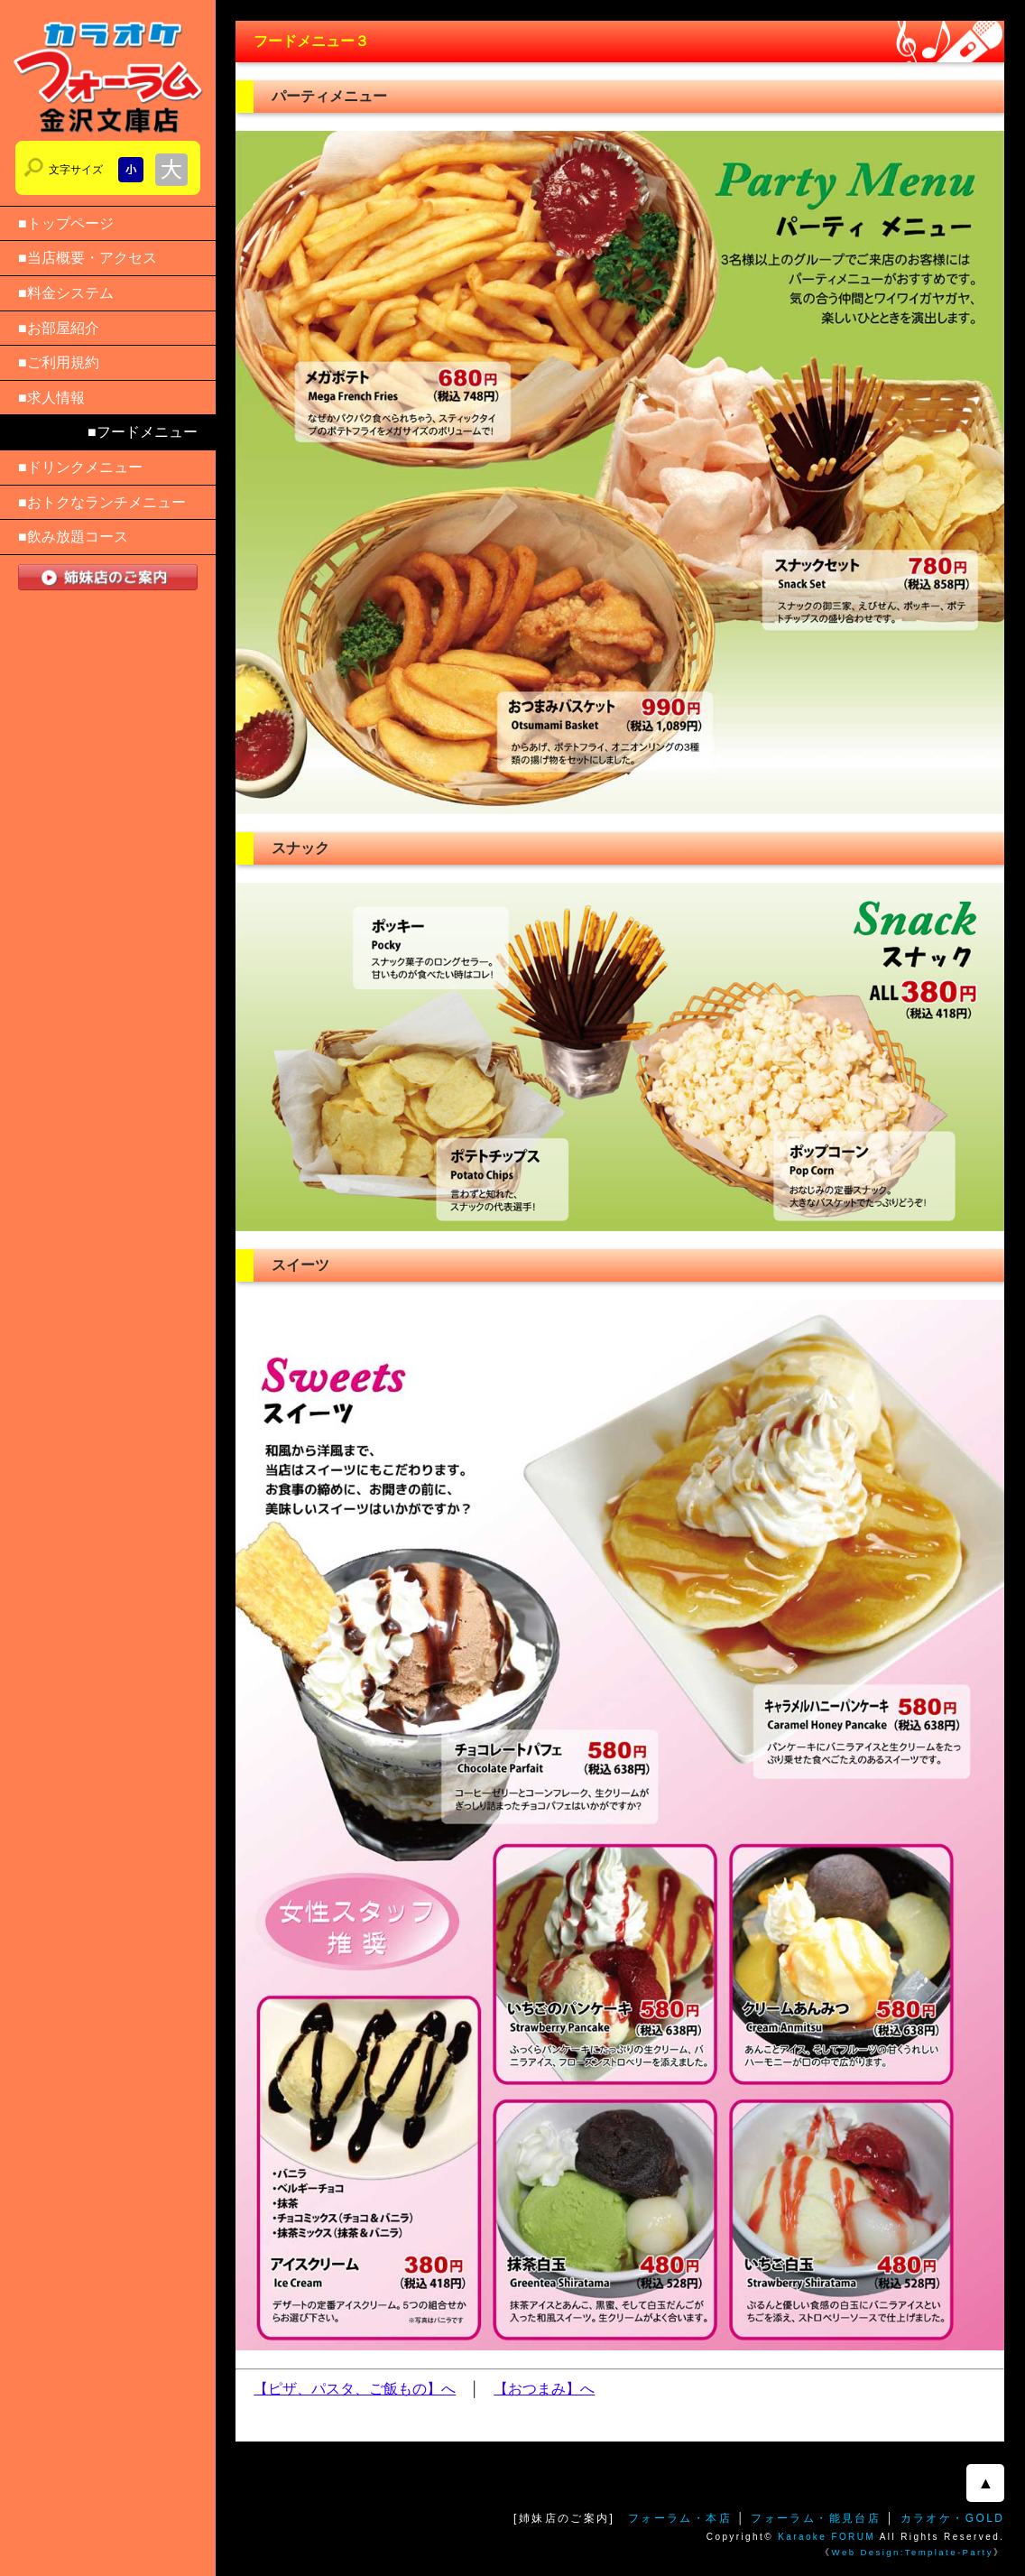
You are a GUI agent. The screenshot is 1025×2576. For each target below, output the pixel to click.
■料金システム (66, 293)
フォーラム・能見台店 (816, 2518)
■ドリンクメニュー (80, 467)
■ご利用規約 (58, 362)
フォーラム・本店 (680, 2518)
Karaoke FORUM (826, 2537)
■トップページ (66, 223)
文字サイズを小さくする (131, 169)
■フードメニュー (143, 432)
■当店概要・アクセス (87, 257)
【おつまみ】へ (544, 2388)
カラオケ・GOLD (952, 2518)
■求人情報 (51, 397)
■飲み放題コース (73, 536)
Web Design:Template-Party (912, 2552)
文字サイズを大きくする (171, 169)
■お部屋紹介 (58, 328)
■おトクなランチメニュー (102, 502)
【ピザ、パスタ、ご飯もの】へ (355, 2388)
